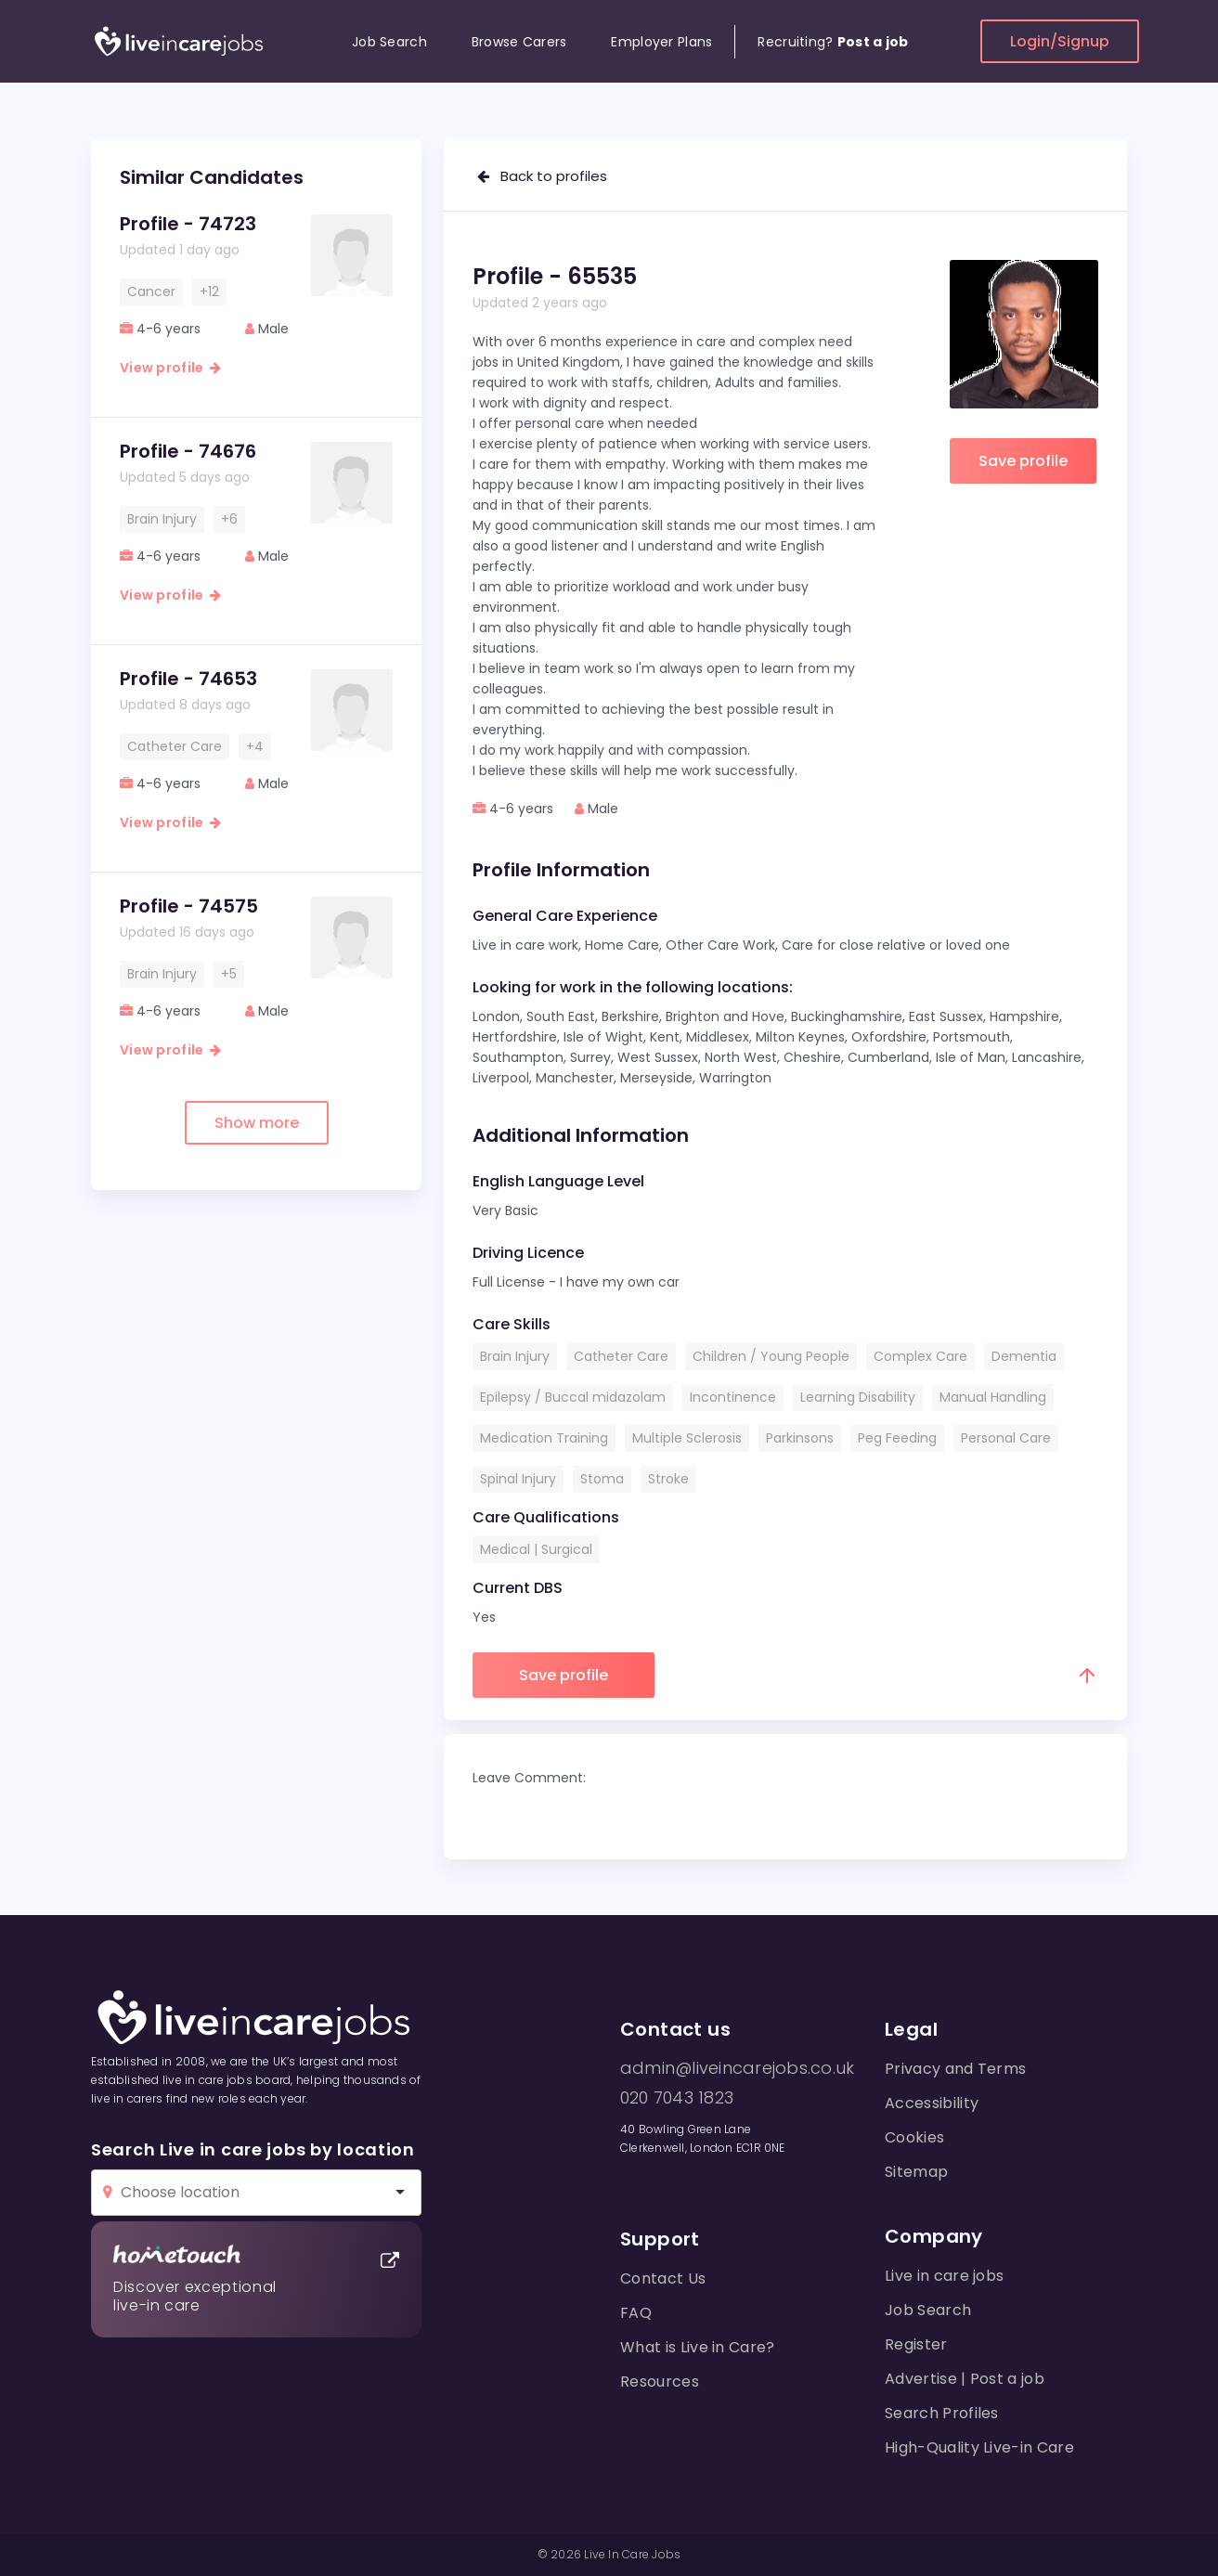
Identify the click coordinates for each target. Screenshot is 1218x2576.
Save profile (1023, 461)
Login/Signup (1059, 41)
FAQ (636, 2313)
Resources (659, 2381)
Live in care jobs (944, 2275)
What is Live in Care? (697, 2347)
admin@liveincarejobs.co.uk (737, 2068)
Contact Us (663, 2278)
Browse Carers (519, 41)
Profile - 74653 (188, 679)
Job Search (389, 41)
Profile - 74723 (188, 224)
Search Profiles (942, 2413)
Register (916, 2344)
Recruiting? (833, 41)
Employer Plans (661, 41)
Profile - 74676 (188, 451)
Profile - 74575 (189, 906)
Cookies (914, 2137)
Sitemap (916, 2171)
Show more (256, 1122)
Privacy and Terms (955, 2068)
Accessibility (931, 2103)
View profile (170, 367)
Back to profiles (542, 176)
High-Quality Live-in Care (979, 2447)
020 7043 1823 (676, 2098)
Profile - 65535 (555, 276)
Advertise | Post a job (964, 2378)
